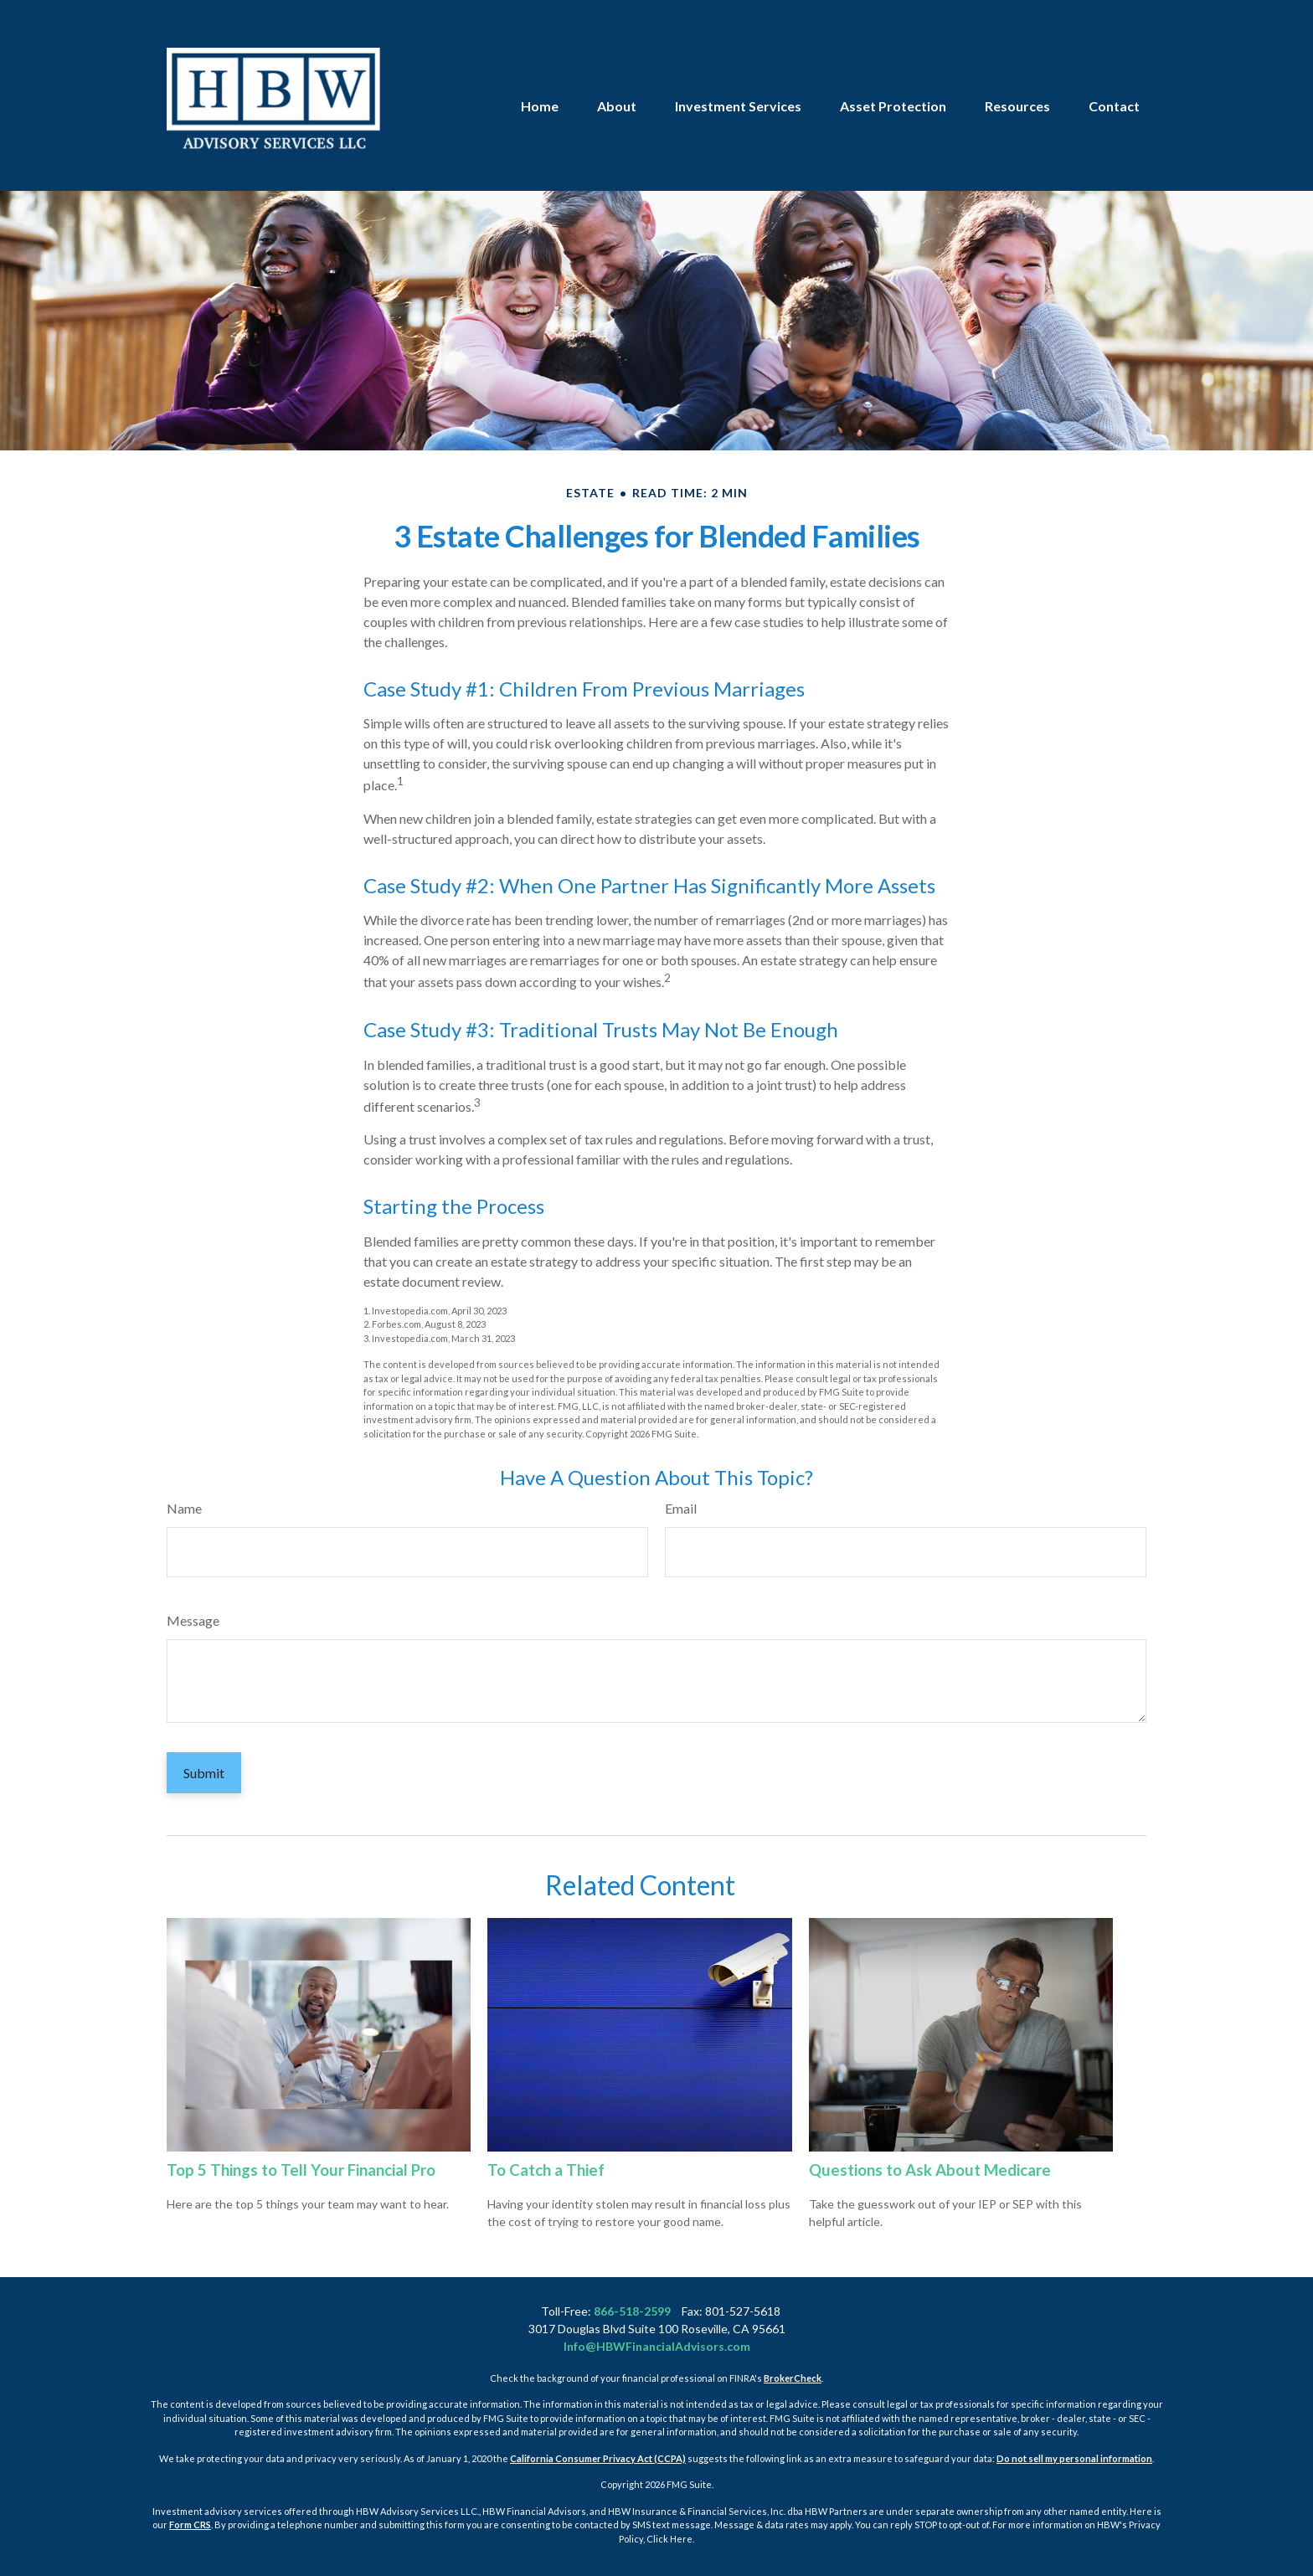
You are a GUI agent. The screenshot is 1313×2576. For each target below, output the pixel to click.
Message (193, 1620)
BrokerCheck (792, 2378)
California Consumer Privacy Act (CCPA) (598, 2458)
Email (681, 1508)
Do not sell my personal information (1074, 2458)
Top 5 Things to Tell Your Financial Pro (301, 2170)
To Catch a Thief (546, 2170)
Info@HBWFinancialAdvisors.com (657, 2346)
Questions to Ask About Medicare (930, 2170)
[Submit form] (204, 1772)
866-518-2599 (632, 2311)
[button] (539, 66)
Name (184, 1508)
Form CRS (190, 2524)
